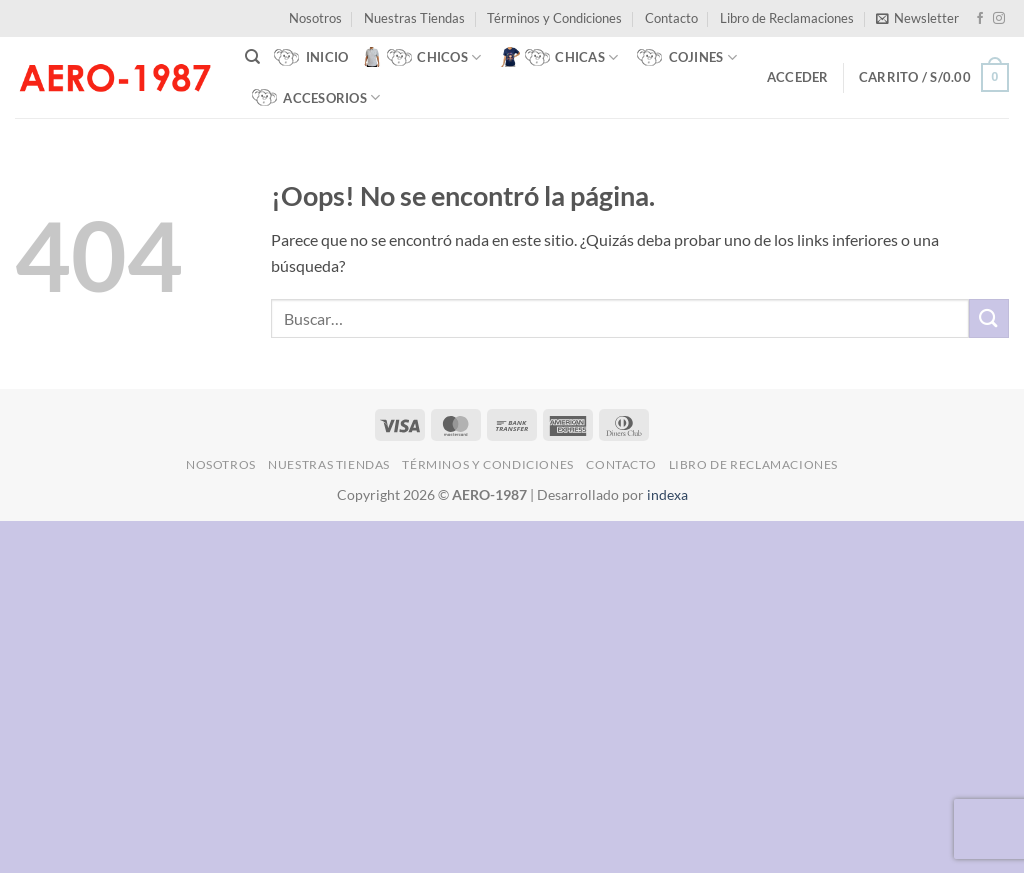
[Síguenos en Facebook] (980, 19)
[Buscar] (252, 57)
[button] (917, 18)
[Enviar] (989, 318)
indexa (667, 494)
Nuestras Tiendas (414, 18)
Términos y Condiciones (554, 18)
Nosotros (315, 18)
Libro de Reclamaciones (787, 18)
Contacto (671, 18)
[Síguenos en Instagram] (999, 19)
